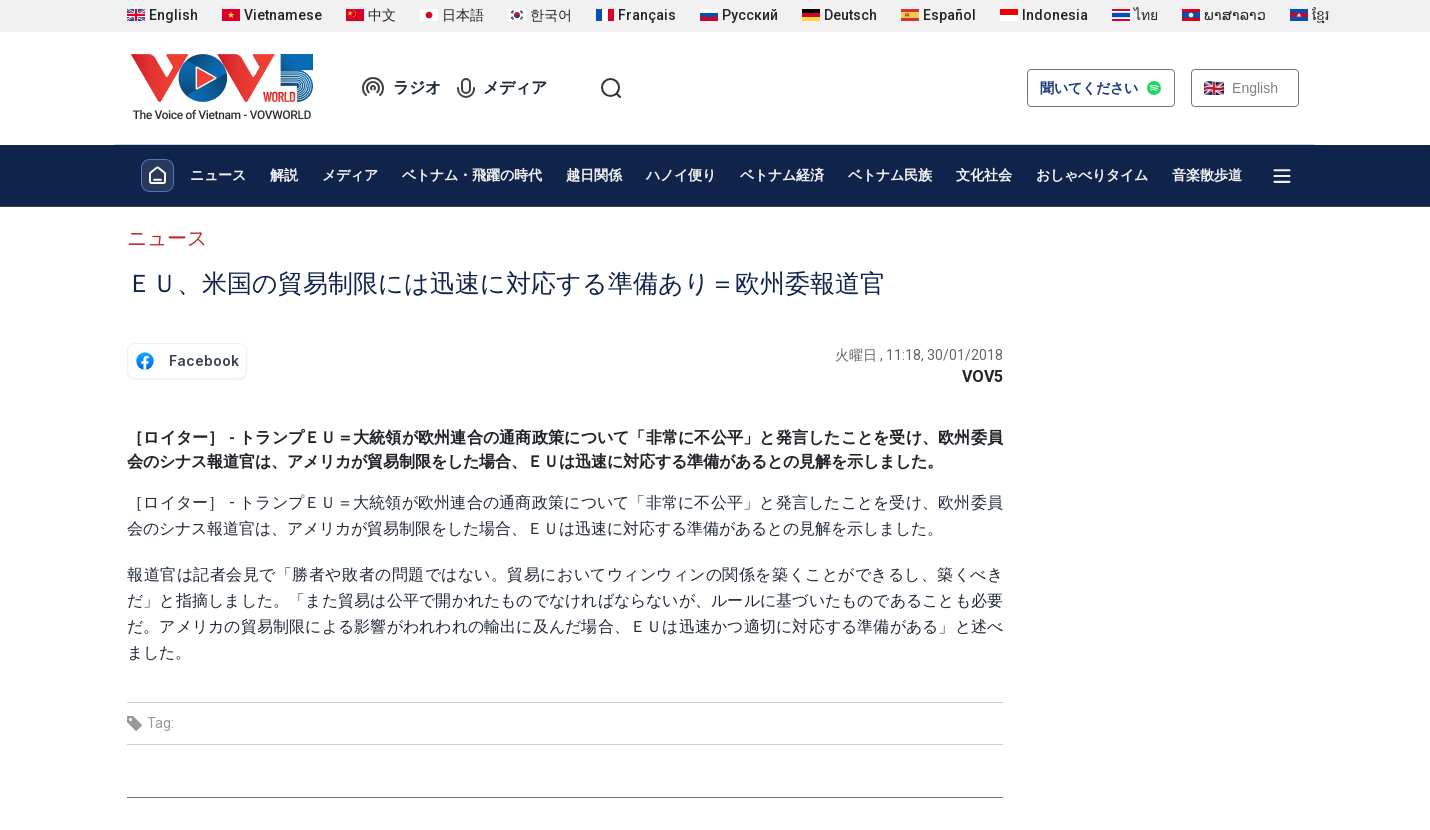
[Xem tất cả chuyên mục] (1282, 176)
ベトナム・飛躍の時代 (472, 175)
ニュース (218, 175)
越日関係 (594, 175)
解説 (284, 175)
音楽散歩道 (1207, 175)
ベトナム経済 (782, 175)
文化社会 (984, 175)
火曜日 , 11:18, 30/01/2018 (919, 355)
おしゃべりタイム (1092, 175)
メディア (502, 88)
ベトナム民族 (890, 175)
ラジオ (401, 88)
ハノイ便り (681, 175)
